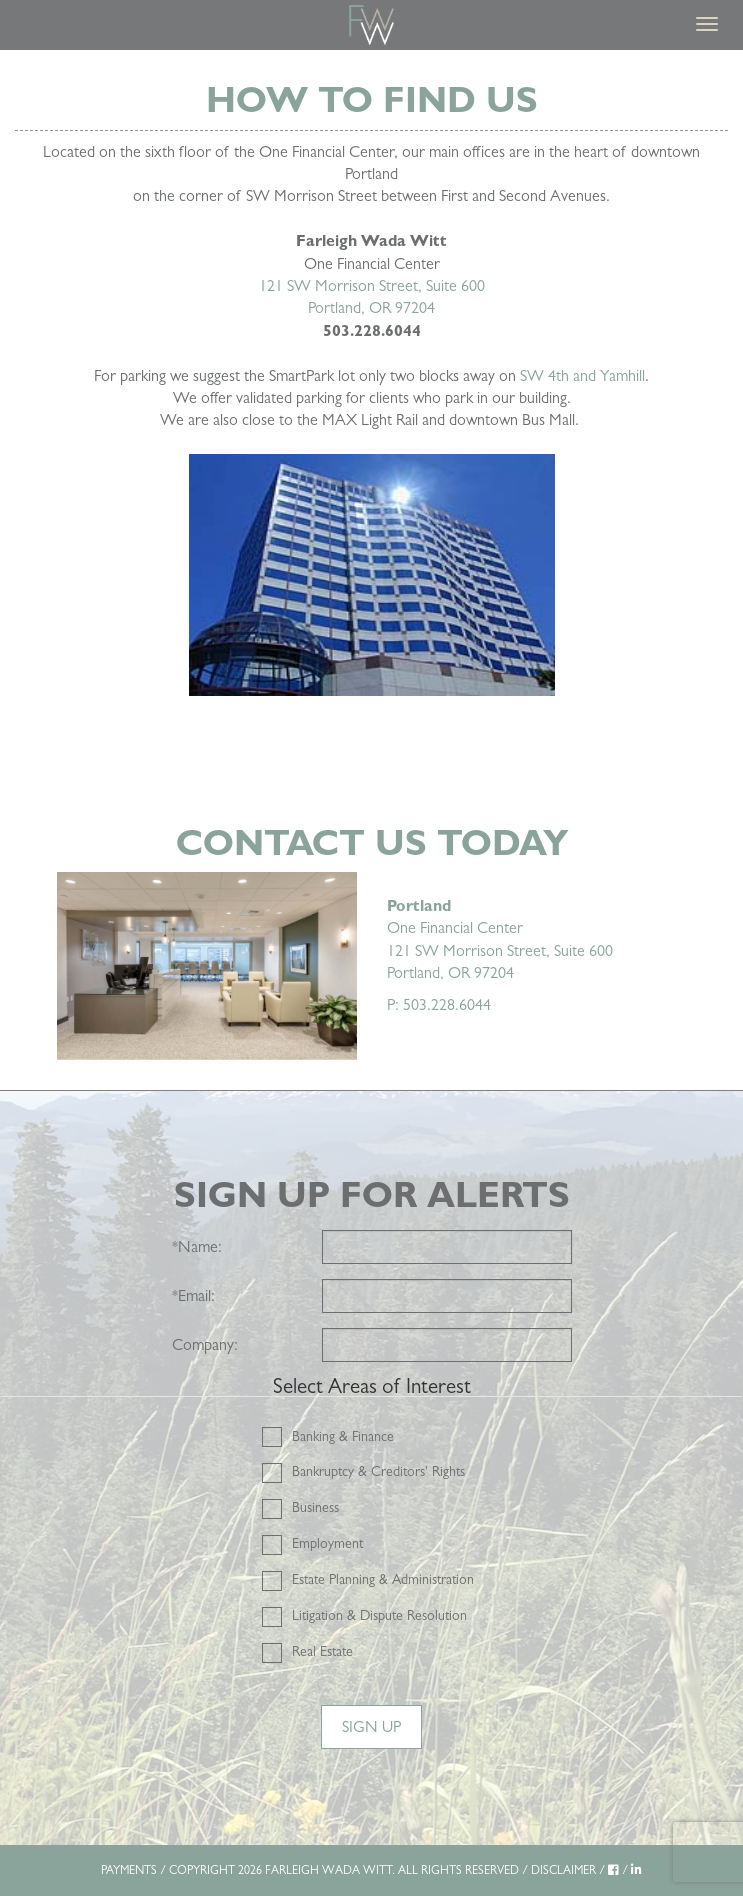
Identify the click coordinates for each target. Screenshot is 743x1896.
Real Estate (322, 1651)
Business (315, 1507)
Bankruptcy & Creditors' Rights (378, 1471)
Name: (197, 1246)
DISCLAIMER (563, 1870)
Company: (205, 1344)
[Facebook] (613, 1870)
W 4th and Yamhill (586, 375)
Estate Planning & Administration (383, 1579)
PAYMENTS (129, 1870)
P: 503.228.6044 (439, 1004)
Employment (327, 1543)
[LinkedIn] (636, 1870)
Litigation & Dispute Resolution (379, 1615)
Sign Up (371, 1726)
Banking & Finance (343, 1436)
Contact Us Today (372, 842)
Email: (193, 1295)
